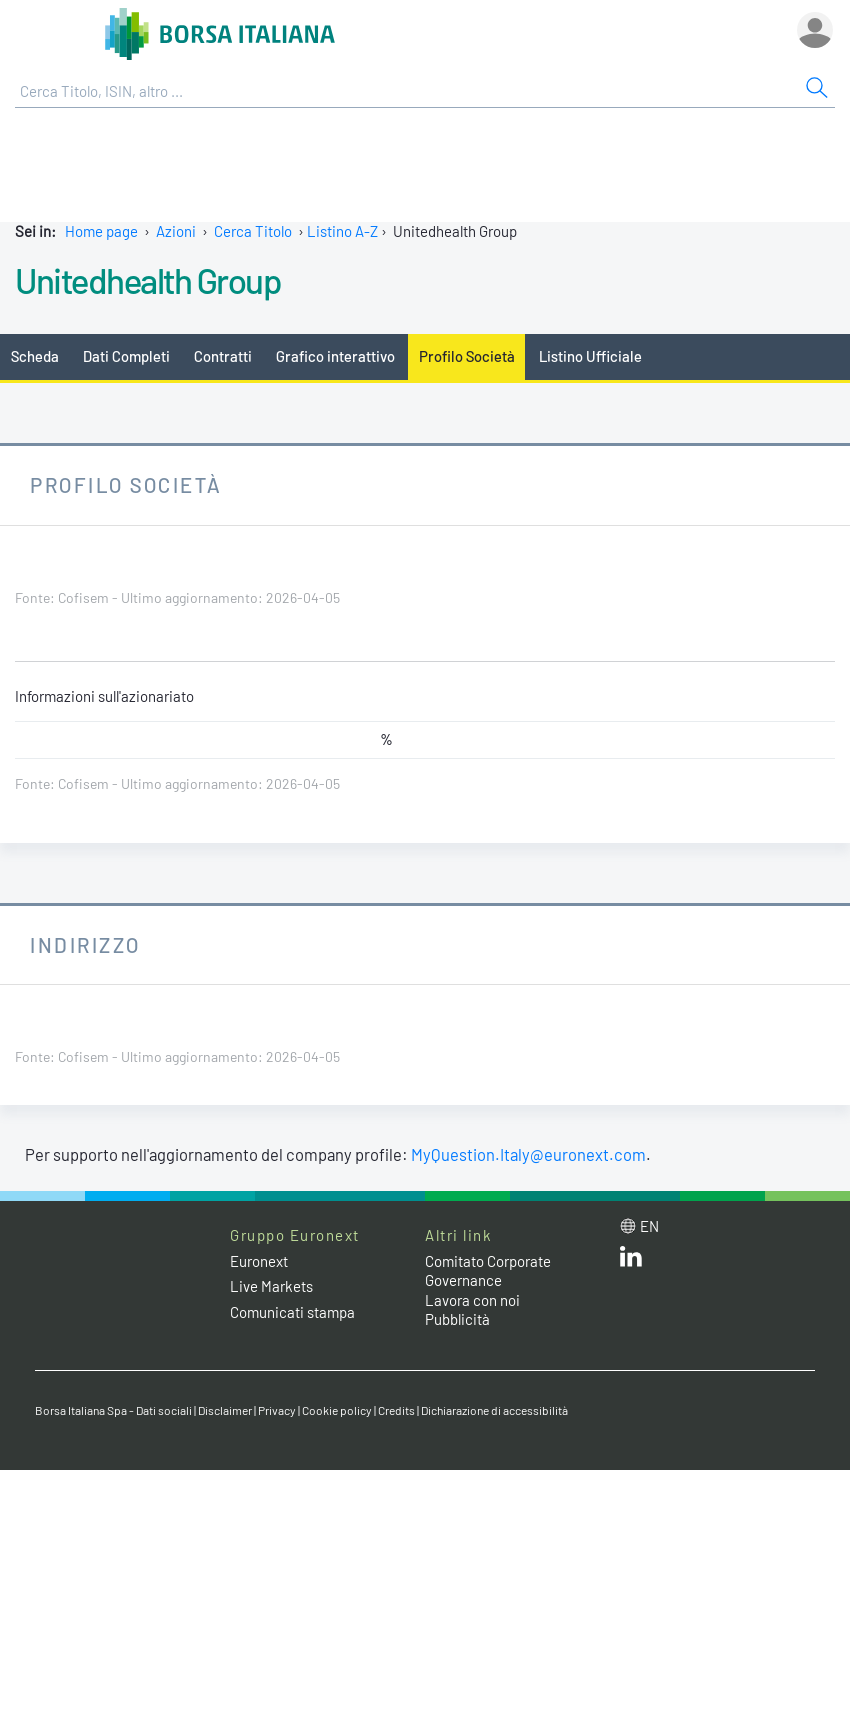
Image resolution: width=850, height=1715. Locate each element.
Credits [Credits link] (396, 1410)
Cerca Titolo (253, 231)
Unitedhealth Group (148, 280)
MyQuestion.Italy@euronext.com (528, 1154)
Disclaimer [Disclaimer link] (225, 1410)
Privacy (277, 1410)
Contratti (223, 356)
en (649, 1226)
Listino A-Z (342, 231)
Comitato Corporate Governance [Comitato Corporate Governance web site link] (488, 1271)
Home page (101, 231)
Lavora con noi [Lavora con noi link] (472, 1300)
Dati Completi (126, 356)
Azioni (176, 231)
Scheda (35, 356)
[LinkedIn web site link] (631, 1261)
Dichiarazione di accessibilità (494, 1410)
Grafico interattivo (335, 356)
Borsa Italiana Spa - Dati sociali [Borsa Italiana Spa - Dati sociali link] (113, 1410)
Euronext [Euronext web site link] (259, 1261)
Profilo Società (467, 356)
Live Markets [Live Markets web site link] (271, 1286)
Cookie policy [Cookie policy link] (337, 1410)
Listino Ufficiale (590, 356)
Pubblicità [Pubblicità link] (457, 1319)
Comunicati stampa (292, 1312)
